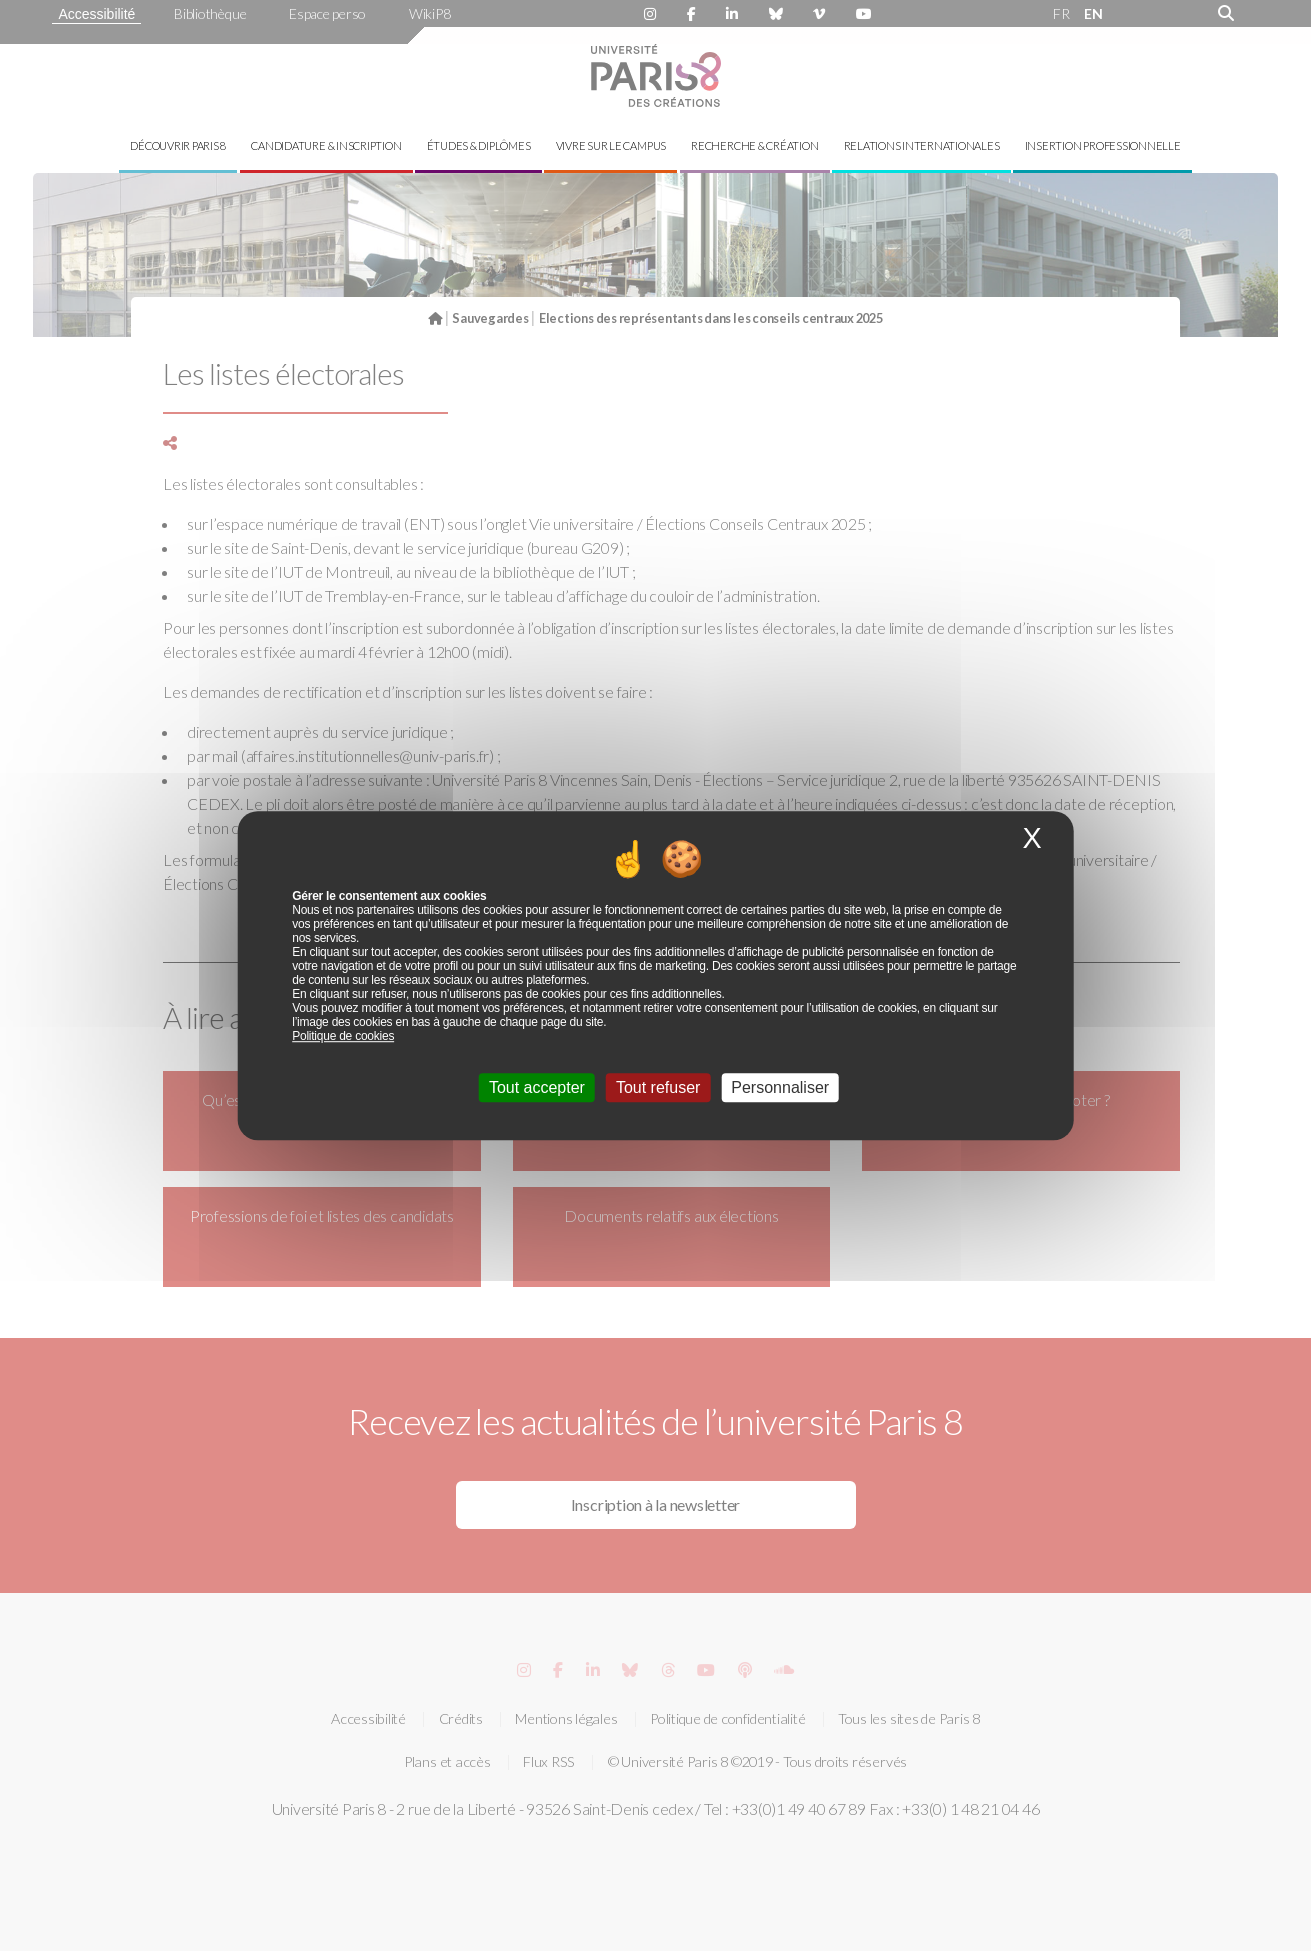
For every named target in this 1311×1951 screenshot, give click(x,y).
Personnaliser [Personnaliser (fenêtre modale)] (780, 1087)
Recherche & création (754, 145)
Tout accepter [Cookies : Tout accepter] (537, 1087)
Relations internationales (922, 145)
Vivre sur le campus (611, 145)
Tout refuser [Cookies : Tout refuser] (658, 1087)
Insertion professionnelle (1103, 145)
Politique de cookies (343, 1036)
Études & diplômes (479, 145)
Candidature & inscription (326, 145)
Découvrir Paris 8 (178, 145)
